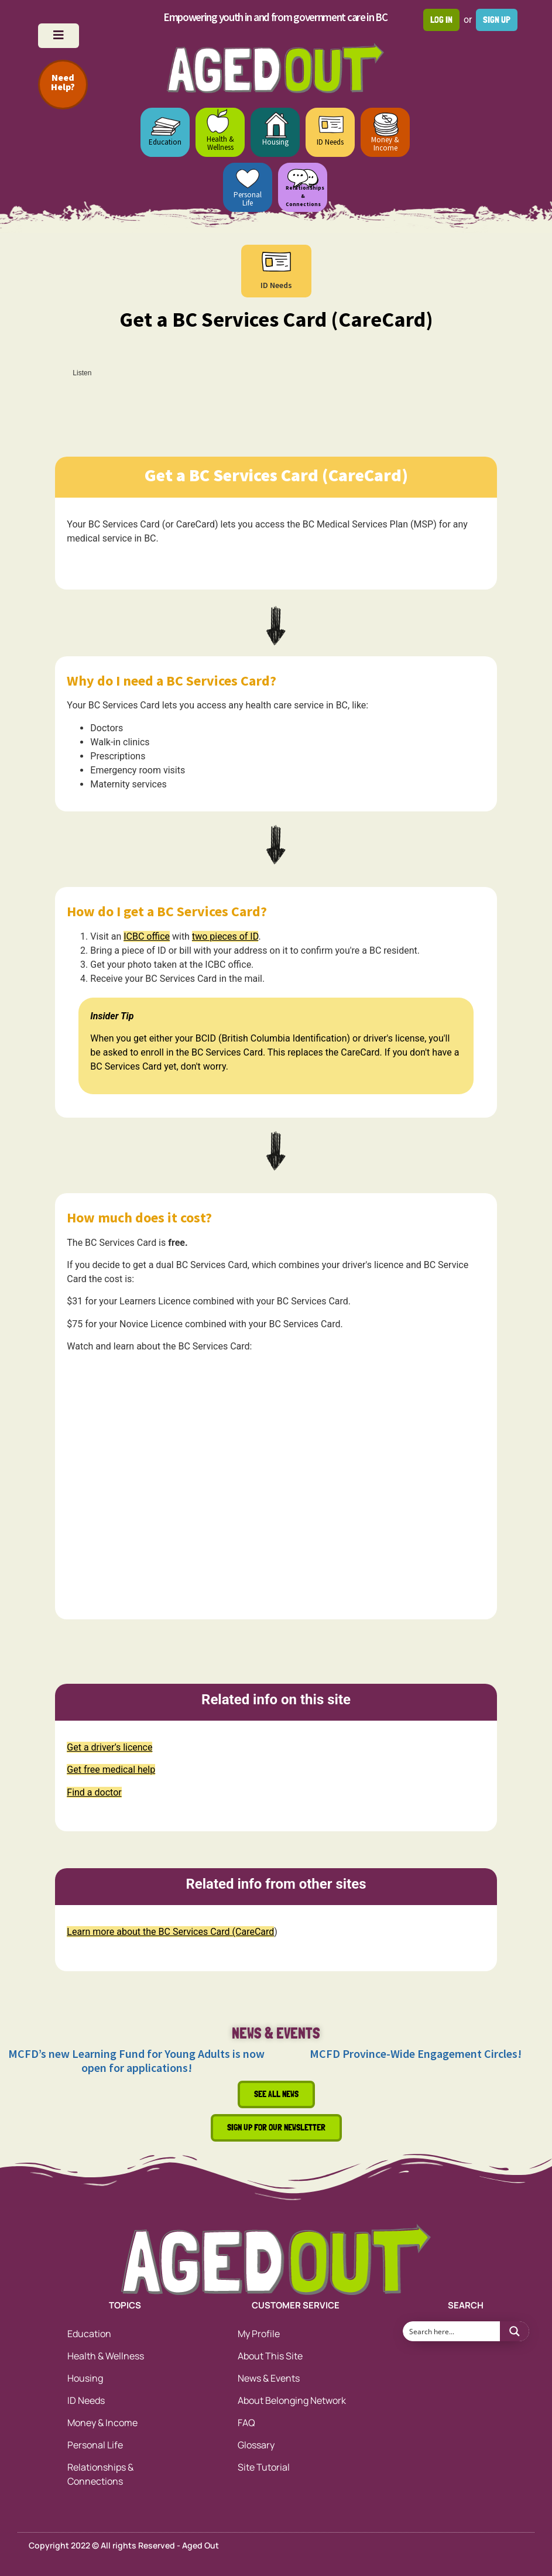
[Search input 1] (452, 2331)
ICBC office (147, 936)
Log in (441, 19)
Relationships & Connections (100, 2474)
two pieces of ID (225, 936)
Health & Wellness (220, 143)
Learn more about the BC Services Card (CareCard (170, 1931)
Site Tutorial (264, 2467)
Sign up (496, 19)
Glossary (256, 2444)
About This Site (270, 2355)
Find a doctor (94, 1792)
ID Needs (330, 142)
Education (165, 142)
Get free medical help (111, 1769)
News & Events (269, 2378)
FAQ (246, 2422)
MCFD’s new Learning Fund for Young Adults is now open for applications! (136, 2060)
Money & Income (385, 144)
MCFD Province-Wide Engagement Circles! (416, 2053)
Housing (275, 142)
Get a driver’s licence (109, 1747)
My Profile (259, 2333)
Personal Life (248, 199)
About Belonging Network (292, 2400)
